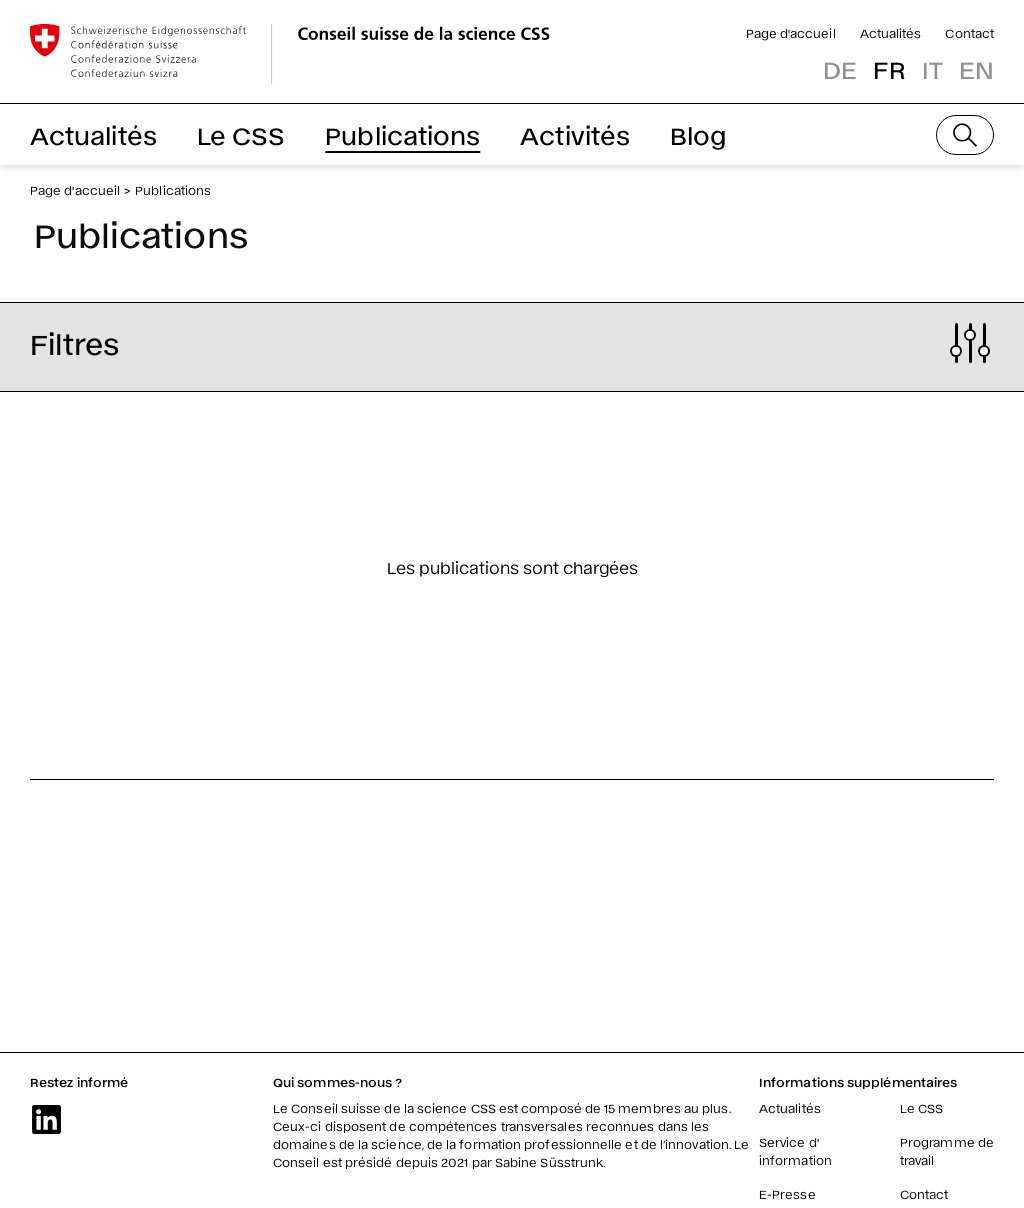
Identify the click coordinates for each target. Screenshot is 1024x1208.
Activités (575, 134)
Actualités (891, 33)
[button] (512, 343)
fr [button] (889, 68)
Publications (402, 134)
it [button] (932, 68)
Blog (698, 134)
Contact (969, 33)
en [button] (976, 68)
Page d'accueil (791, 33)
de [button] (840, 68)
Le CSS (241, 134)
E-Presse (787, 1194)
